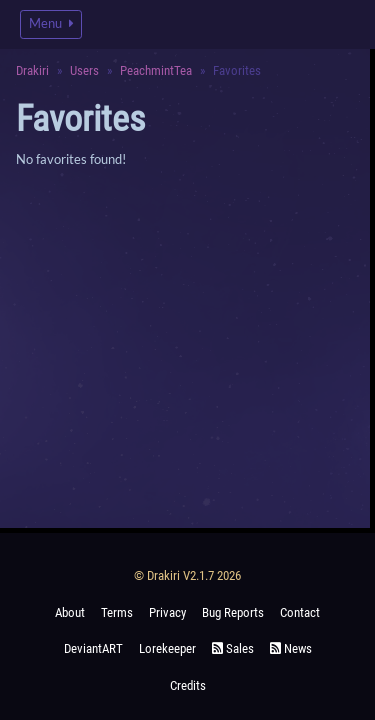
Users (84, 70)
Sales (233, 648)
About (70, 612)
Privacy (167, 612)
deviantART (93, 648)
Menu (51, 23)
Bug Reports (233, 612)
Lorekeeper (167, 648)
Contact (300, 612)
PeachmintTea (156, 70)
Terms (117, 612)
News (291, 648)
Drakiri (32, 70)
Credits (188, 685)
